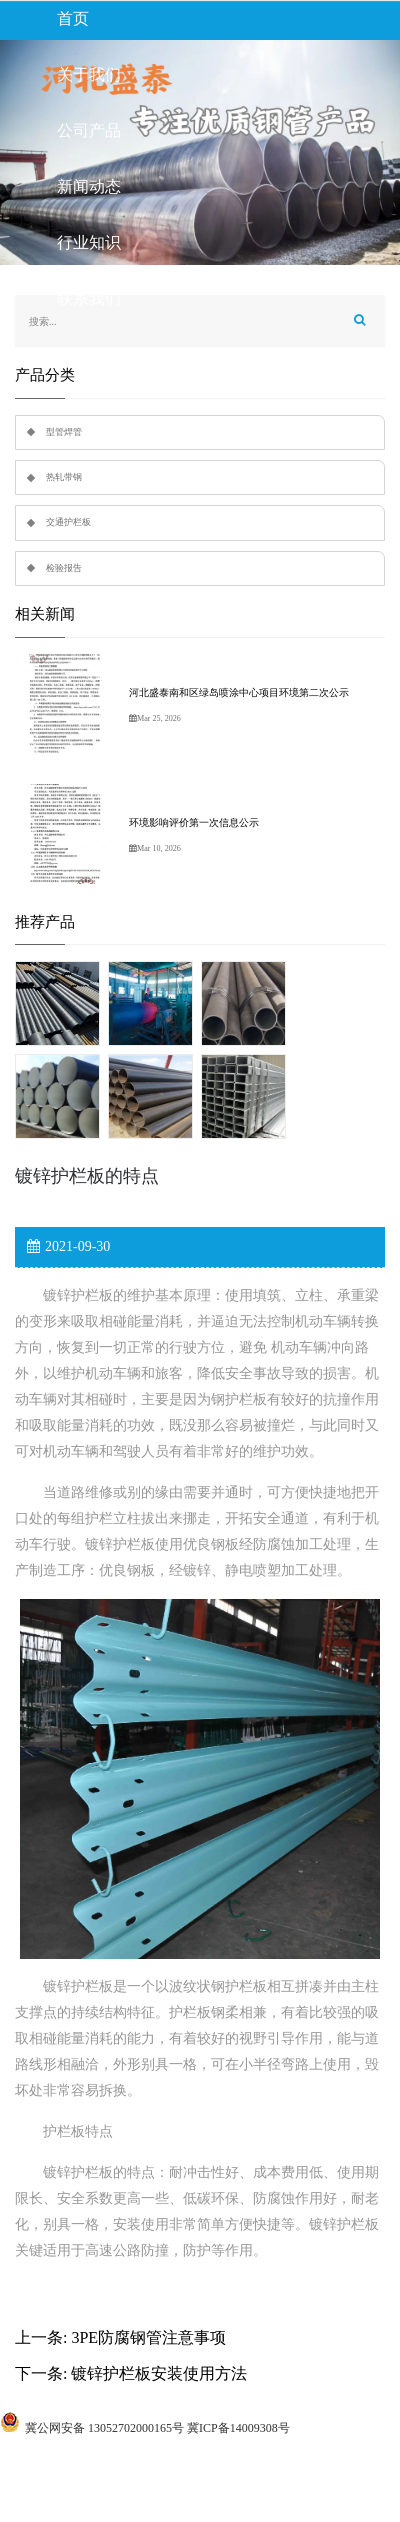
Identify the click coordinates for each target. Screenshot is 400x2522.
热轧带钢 (64, 477)
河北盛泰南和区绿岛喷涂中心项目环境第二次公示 (239, 692)
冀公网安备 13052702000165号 (104, 2428)
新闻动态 (89, 186)
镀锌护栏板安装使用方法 (159, 2373)
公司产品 (89, 130)
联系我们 (89, 298)
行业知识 (89, 242)
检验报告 (64, 568)
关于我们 (89, 74)
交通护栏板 (68, 522)
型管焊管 (64, 432)
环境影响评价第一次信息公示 (194, 822)
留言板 (81, 354)
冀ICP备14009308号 (238, 2428)
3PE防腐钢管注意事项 (148, 2337)
